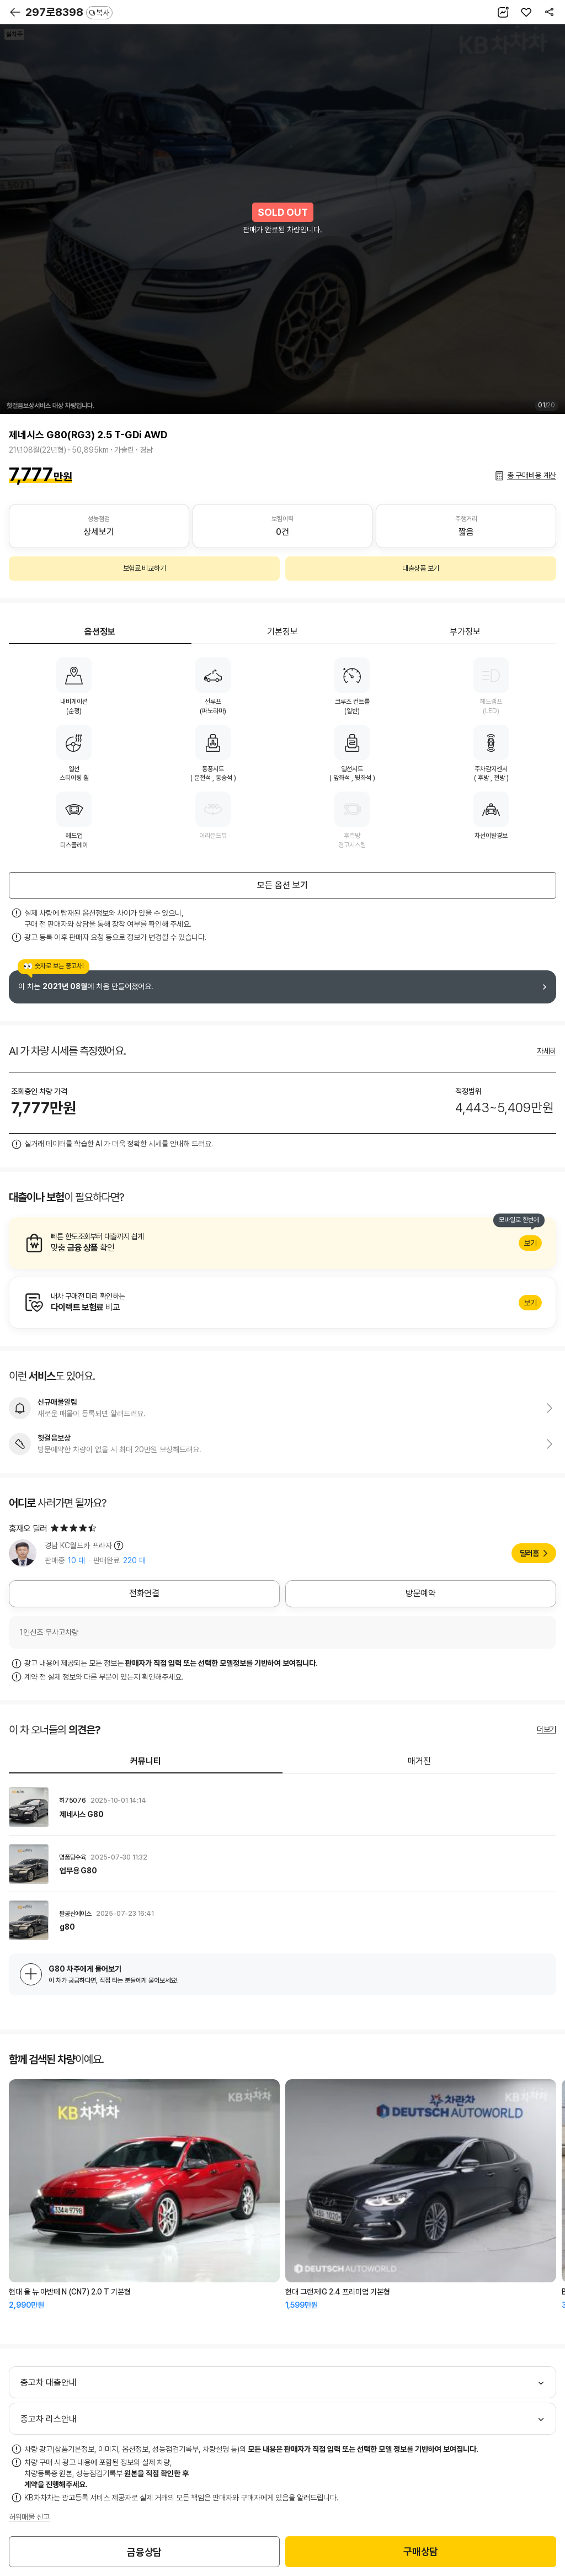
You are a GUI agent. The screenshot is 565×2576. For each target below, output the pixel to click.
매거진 (419, 1761)
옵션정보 (99, 631)
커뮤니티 (145, 1761)
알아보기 (282, 1243)
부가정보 (465, 631)
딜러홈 (529, 1553)
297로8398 (69, 12)
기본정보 (282, 631)
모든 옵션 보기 (282, 885)
